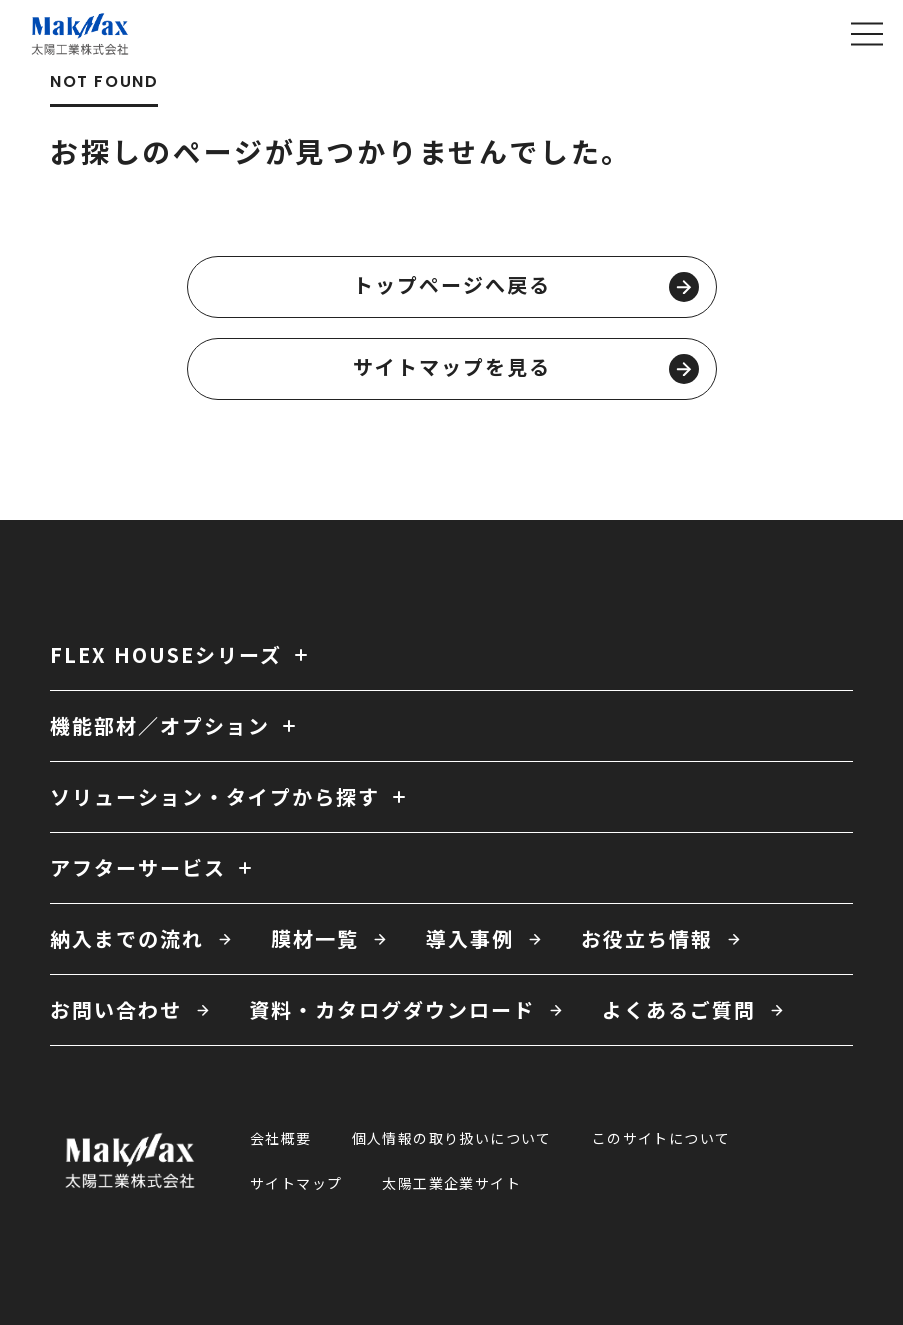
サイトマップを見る (526, 368)
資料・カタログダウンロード (392, 1009)
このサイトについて (661, 1138)
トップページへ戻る (526, 286)
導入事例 (470, 938)
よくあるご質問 (679, 1009)
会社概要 (281, 1138)
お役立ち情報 (647, 938)
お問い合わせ (116, 1009)
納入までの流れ (127, 938)
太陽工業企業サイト (451, 1183)
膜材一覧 (315, 938)
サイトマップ (296, 1183)
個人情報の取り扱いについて (452, 1138)
